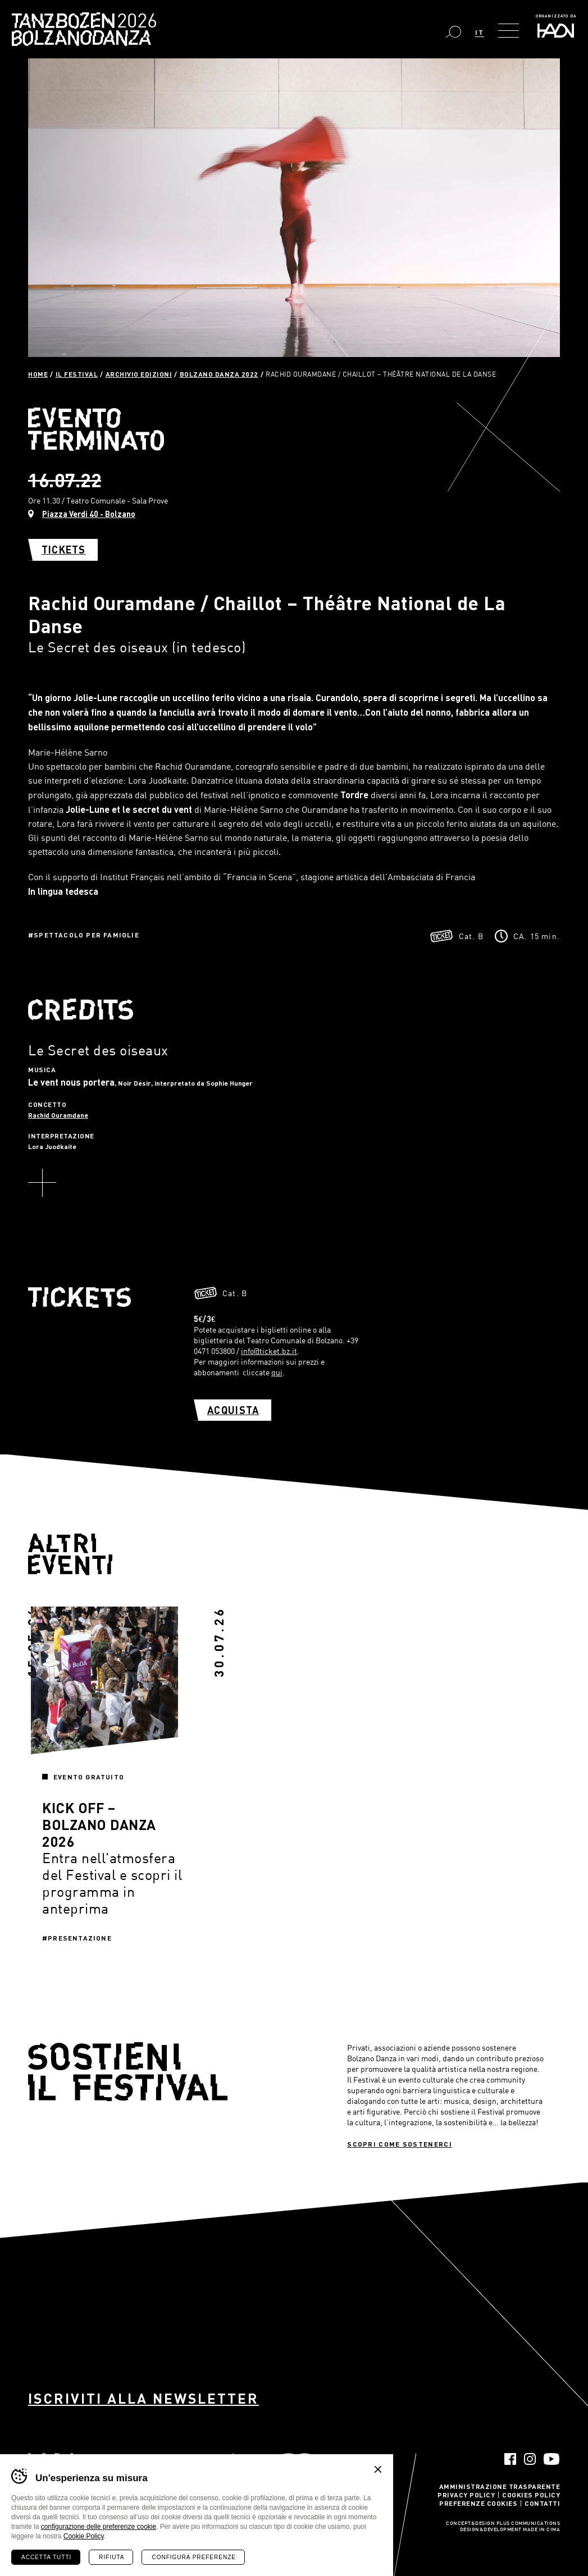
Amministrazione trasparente (499, 2486)
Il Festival (77, 374)
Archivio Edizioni (139, 374)
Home (38, 374)
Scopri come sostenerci (399, 2144)
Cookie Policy (83, 2536)
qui (276, 1372)
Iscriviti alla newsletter (143, 2398)
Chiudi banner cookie (378, 2469)
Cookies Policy (531, 2495)
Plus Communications (528, 2524)
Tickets (63, 549)
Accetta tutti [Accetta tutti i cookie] (46, 2557)
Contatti (542, 2503)
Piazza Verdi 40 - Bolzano (88, 514)
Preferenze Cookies (478, 2503)
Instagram (530, 2459)
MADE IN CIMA (541, 2530)
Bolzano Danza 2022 (219, 374)
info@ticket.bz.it (269, 1351)
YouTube (552, 2459)
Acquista (233, 1410)
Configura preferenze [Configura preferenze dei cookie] (193, 2557)
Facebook (510, 2459)
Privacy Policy (466, 2495)
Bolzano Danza (134, 22)
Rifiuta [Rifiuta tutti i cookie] (111, 2557)
